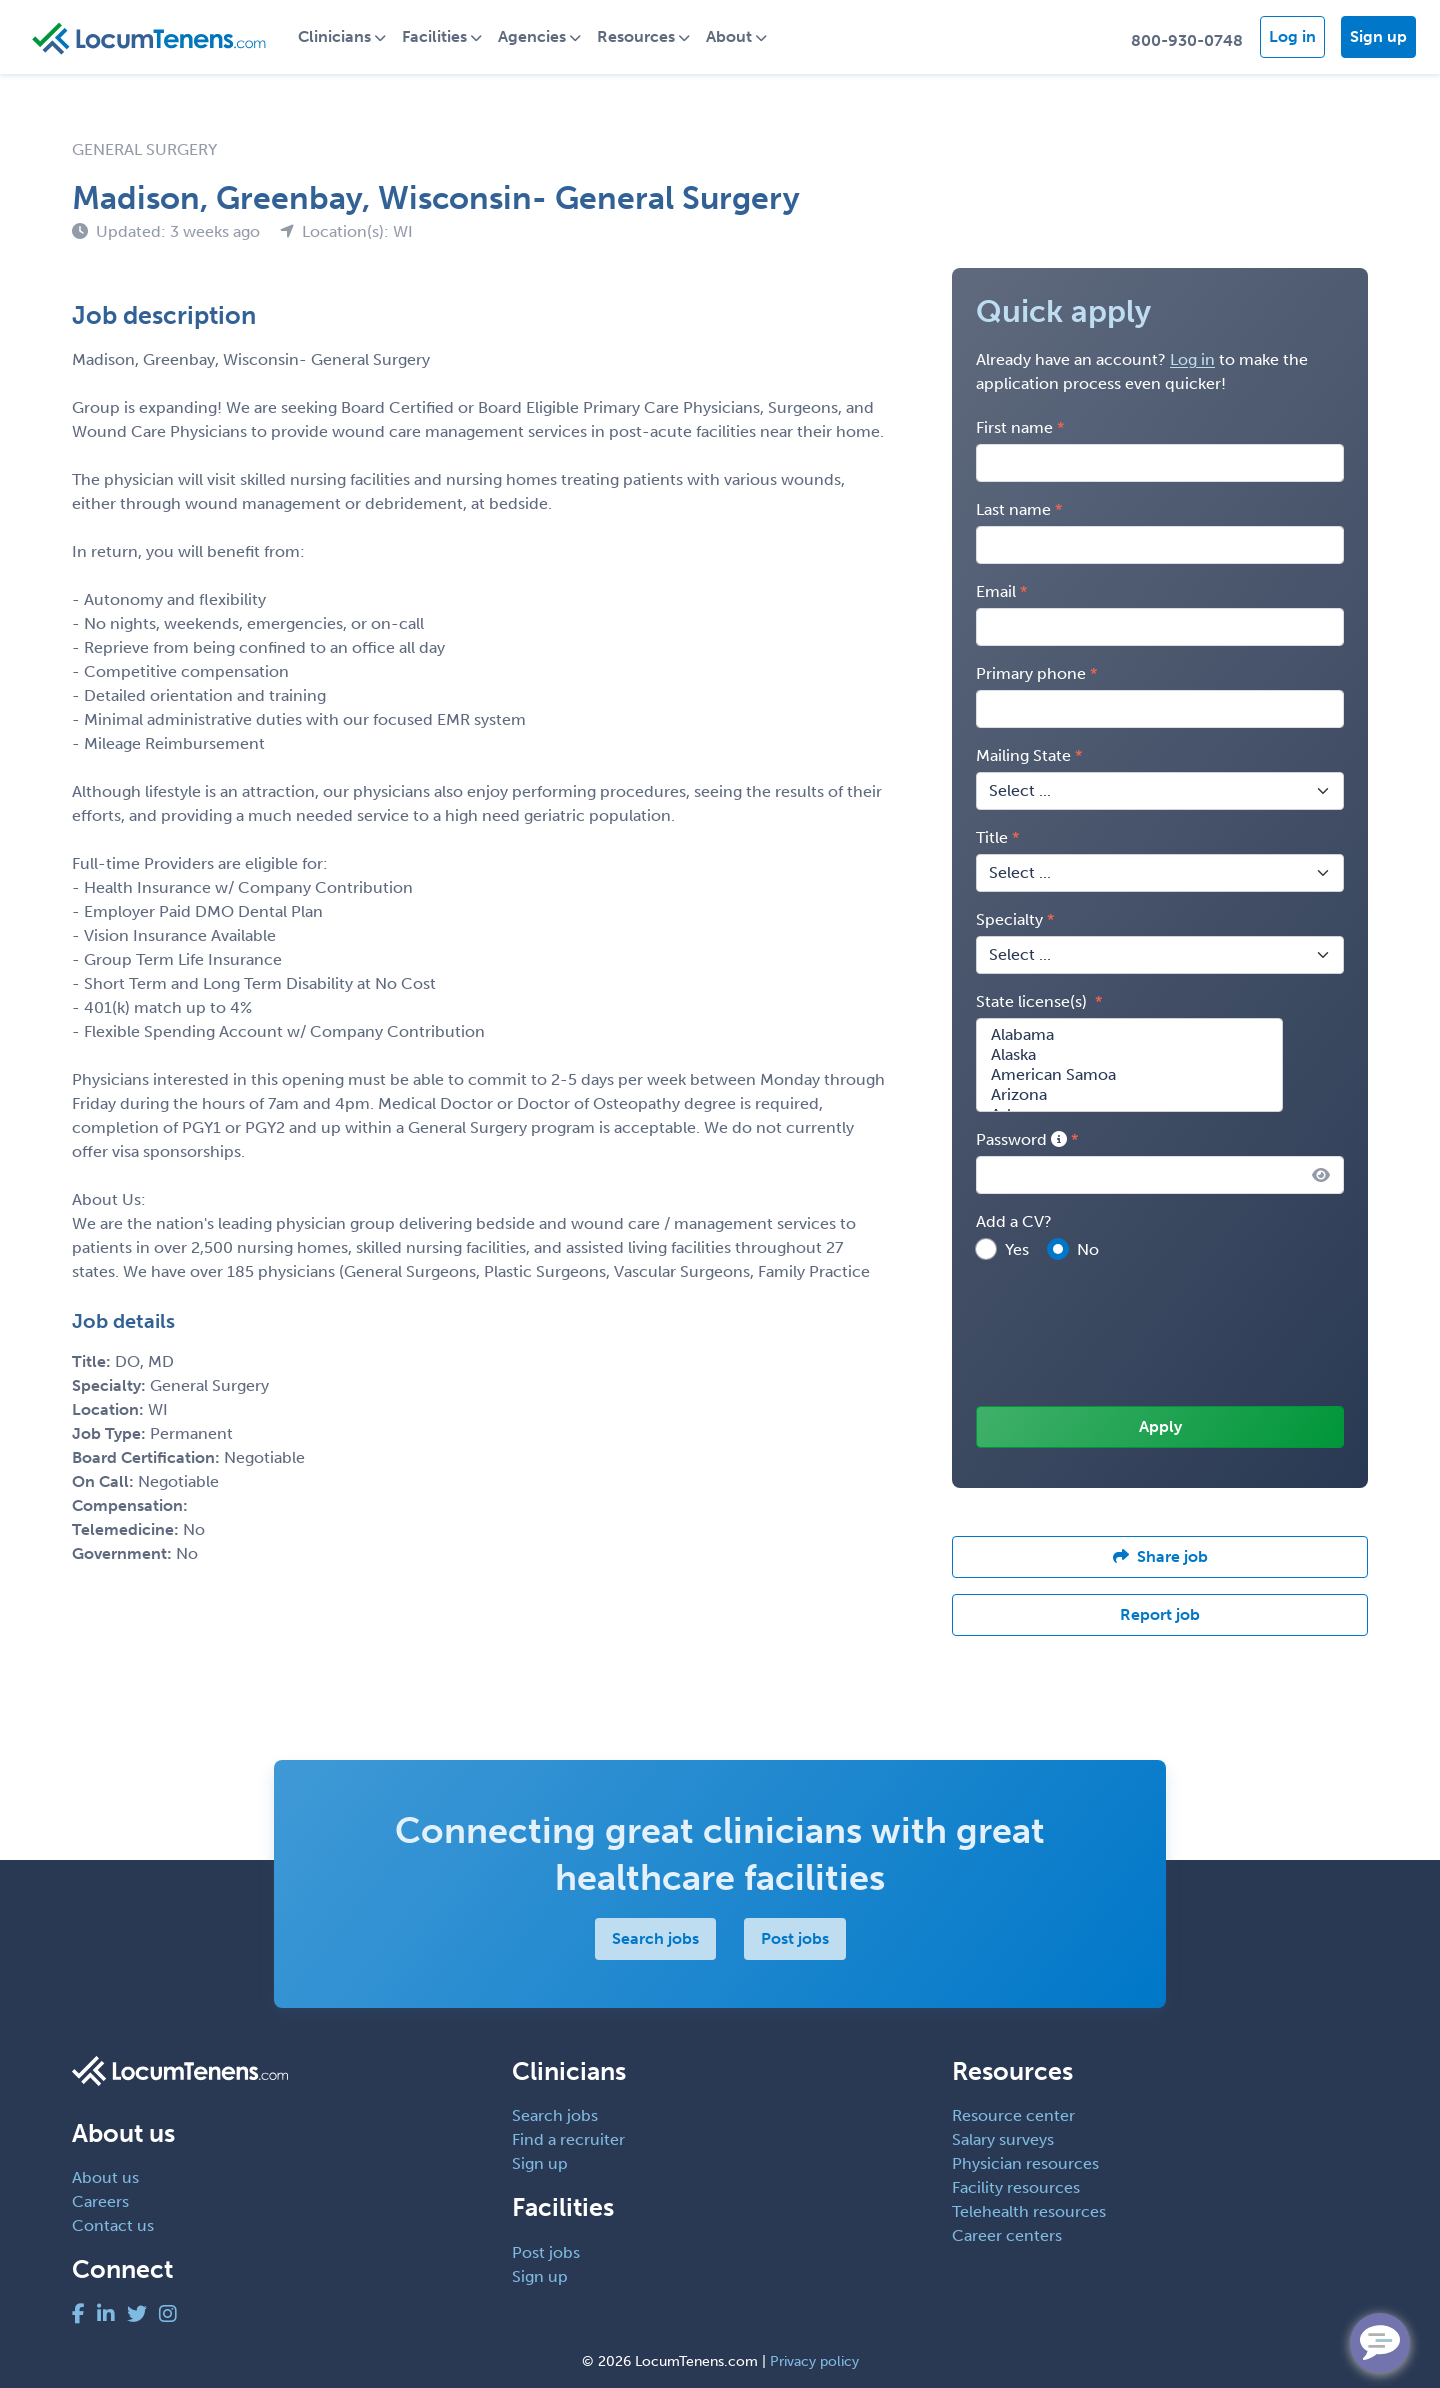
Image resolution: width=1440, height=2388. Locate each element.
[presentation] (1128, 1335)
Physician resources (1025, 2163)
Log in (1292, 36)
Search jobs (655, 1938)
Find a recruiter (568, 2139)
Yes (1017, 1249)
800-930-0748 (1187, 40)
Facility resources (1016, 2187)
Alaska (1129, 1055)
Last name (1013, 509)
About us (105, 2177)
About (729, 36)
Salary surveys (1003, 2139)
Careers (100, 2201)
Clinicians (334, 36)
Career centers (1007, 2235)
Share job (1160, 1556)
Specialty (1009, 919)
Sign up (1378, 36)
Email (996, 591)
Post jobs (795, 1938)
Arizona (1129, 1095)
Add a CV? (1014, 1221)
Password (1021, 1139)
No (1088, 1249)
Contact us (113, 2225)
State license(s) (1033, 1001)
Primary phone (1031, 673)
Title (992, 837)
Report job (1160, 1614)
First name (1014, 427)
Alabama (1129, 1035)
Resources (636, 36)
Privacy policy (814, 2361)
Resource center (1013, 2115)
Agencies (532, 36)
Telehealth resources (1029, 2211)
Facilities (434, 36)
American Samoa (1129, 1075)
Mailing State (1023, 755)
